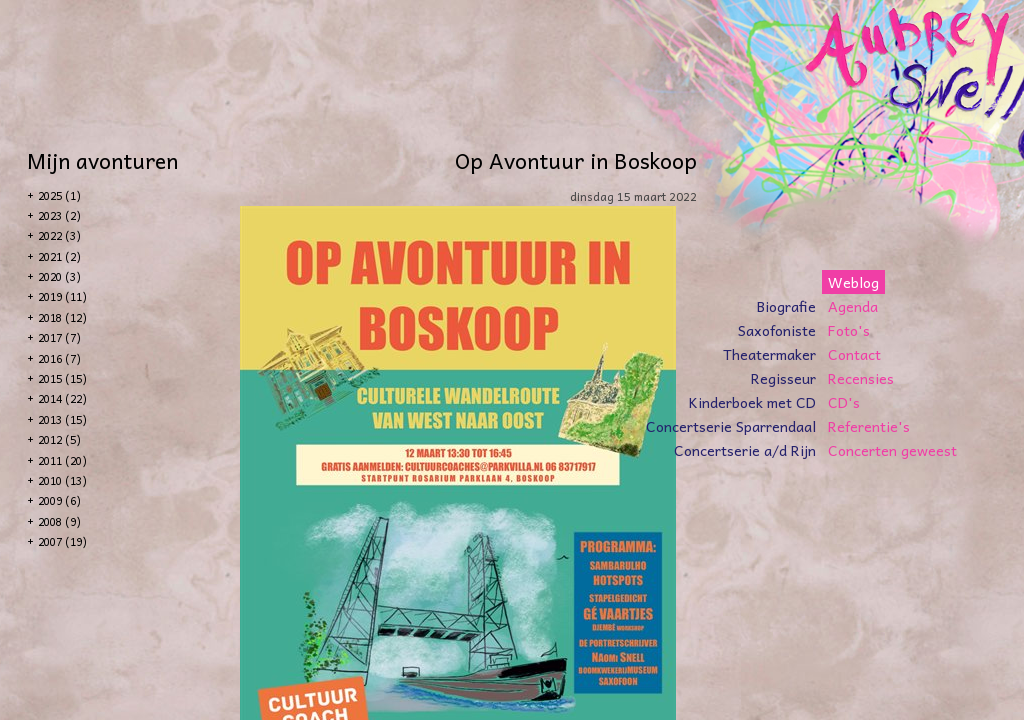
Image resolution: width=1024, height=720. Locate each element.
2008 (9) (59, 521)
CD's (844, 402)
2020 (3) (59, 276)
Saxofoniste (777, 330)
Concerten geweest (892, 450)
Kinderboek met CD (752, 402)
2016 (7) (59, 358)
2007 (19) (62, 541)
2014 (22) (62, 398)
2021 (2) (59, 256)
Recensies (861, 378)
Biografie (786, 306)
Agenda (853, 306)
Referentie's (869, 426)
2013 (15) (62, 419)
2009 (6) (59, 500)
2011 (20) (62, 460)
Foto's (849, 330)
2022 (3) (59, 235)
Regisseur (783, 378)
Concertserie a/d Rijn (745, 450)
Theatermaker (769, 354)
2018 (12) (62, 317)
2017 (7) (59, 337)
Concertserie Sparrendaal (731, 426)
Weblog (853, 282)
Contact (854, 354)
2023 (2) (59, 215)
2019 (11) (62, 296)
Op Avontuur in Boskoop (576, 160)
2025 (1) (59, 195)
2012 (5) (59, 439)
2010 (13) (62, 480)
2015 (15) (62, 378)
